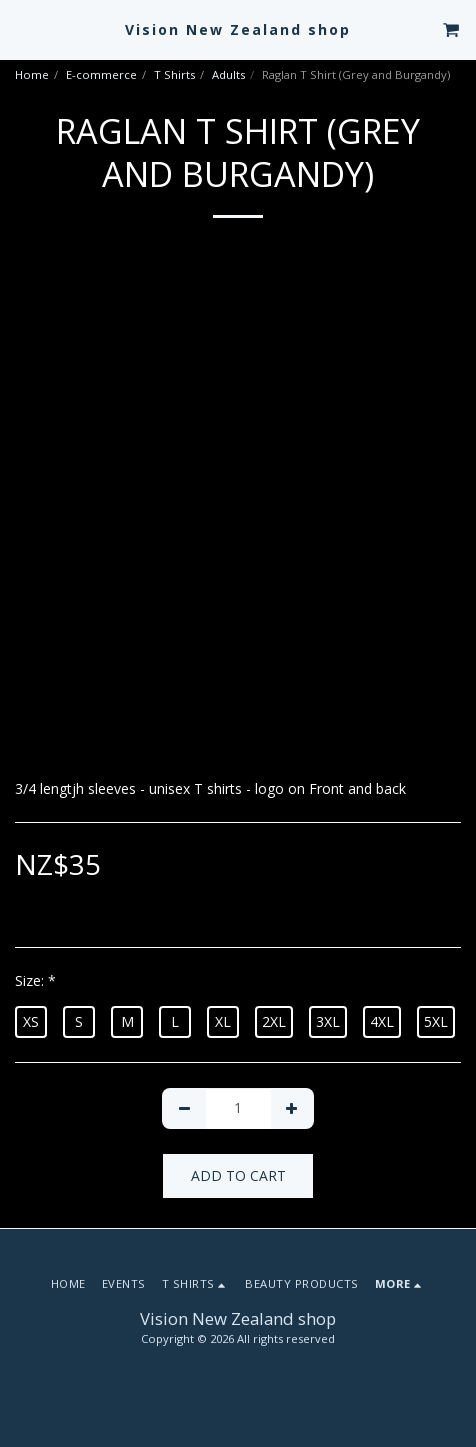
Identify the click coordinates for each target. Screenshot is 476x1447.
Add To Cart (238, 1175)
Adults (228, 74)
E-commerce (101, 74)
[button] (22, 28)
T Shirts (174, 74)
